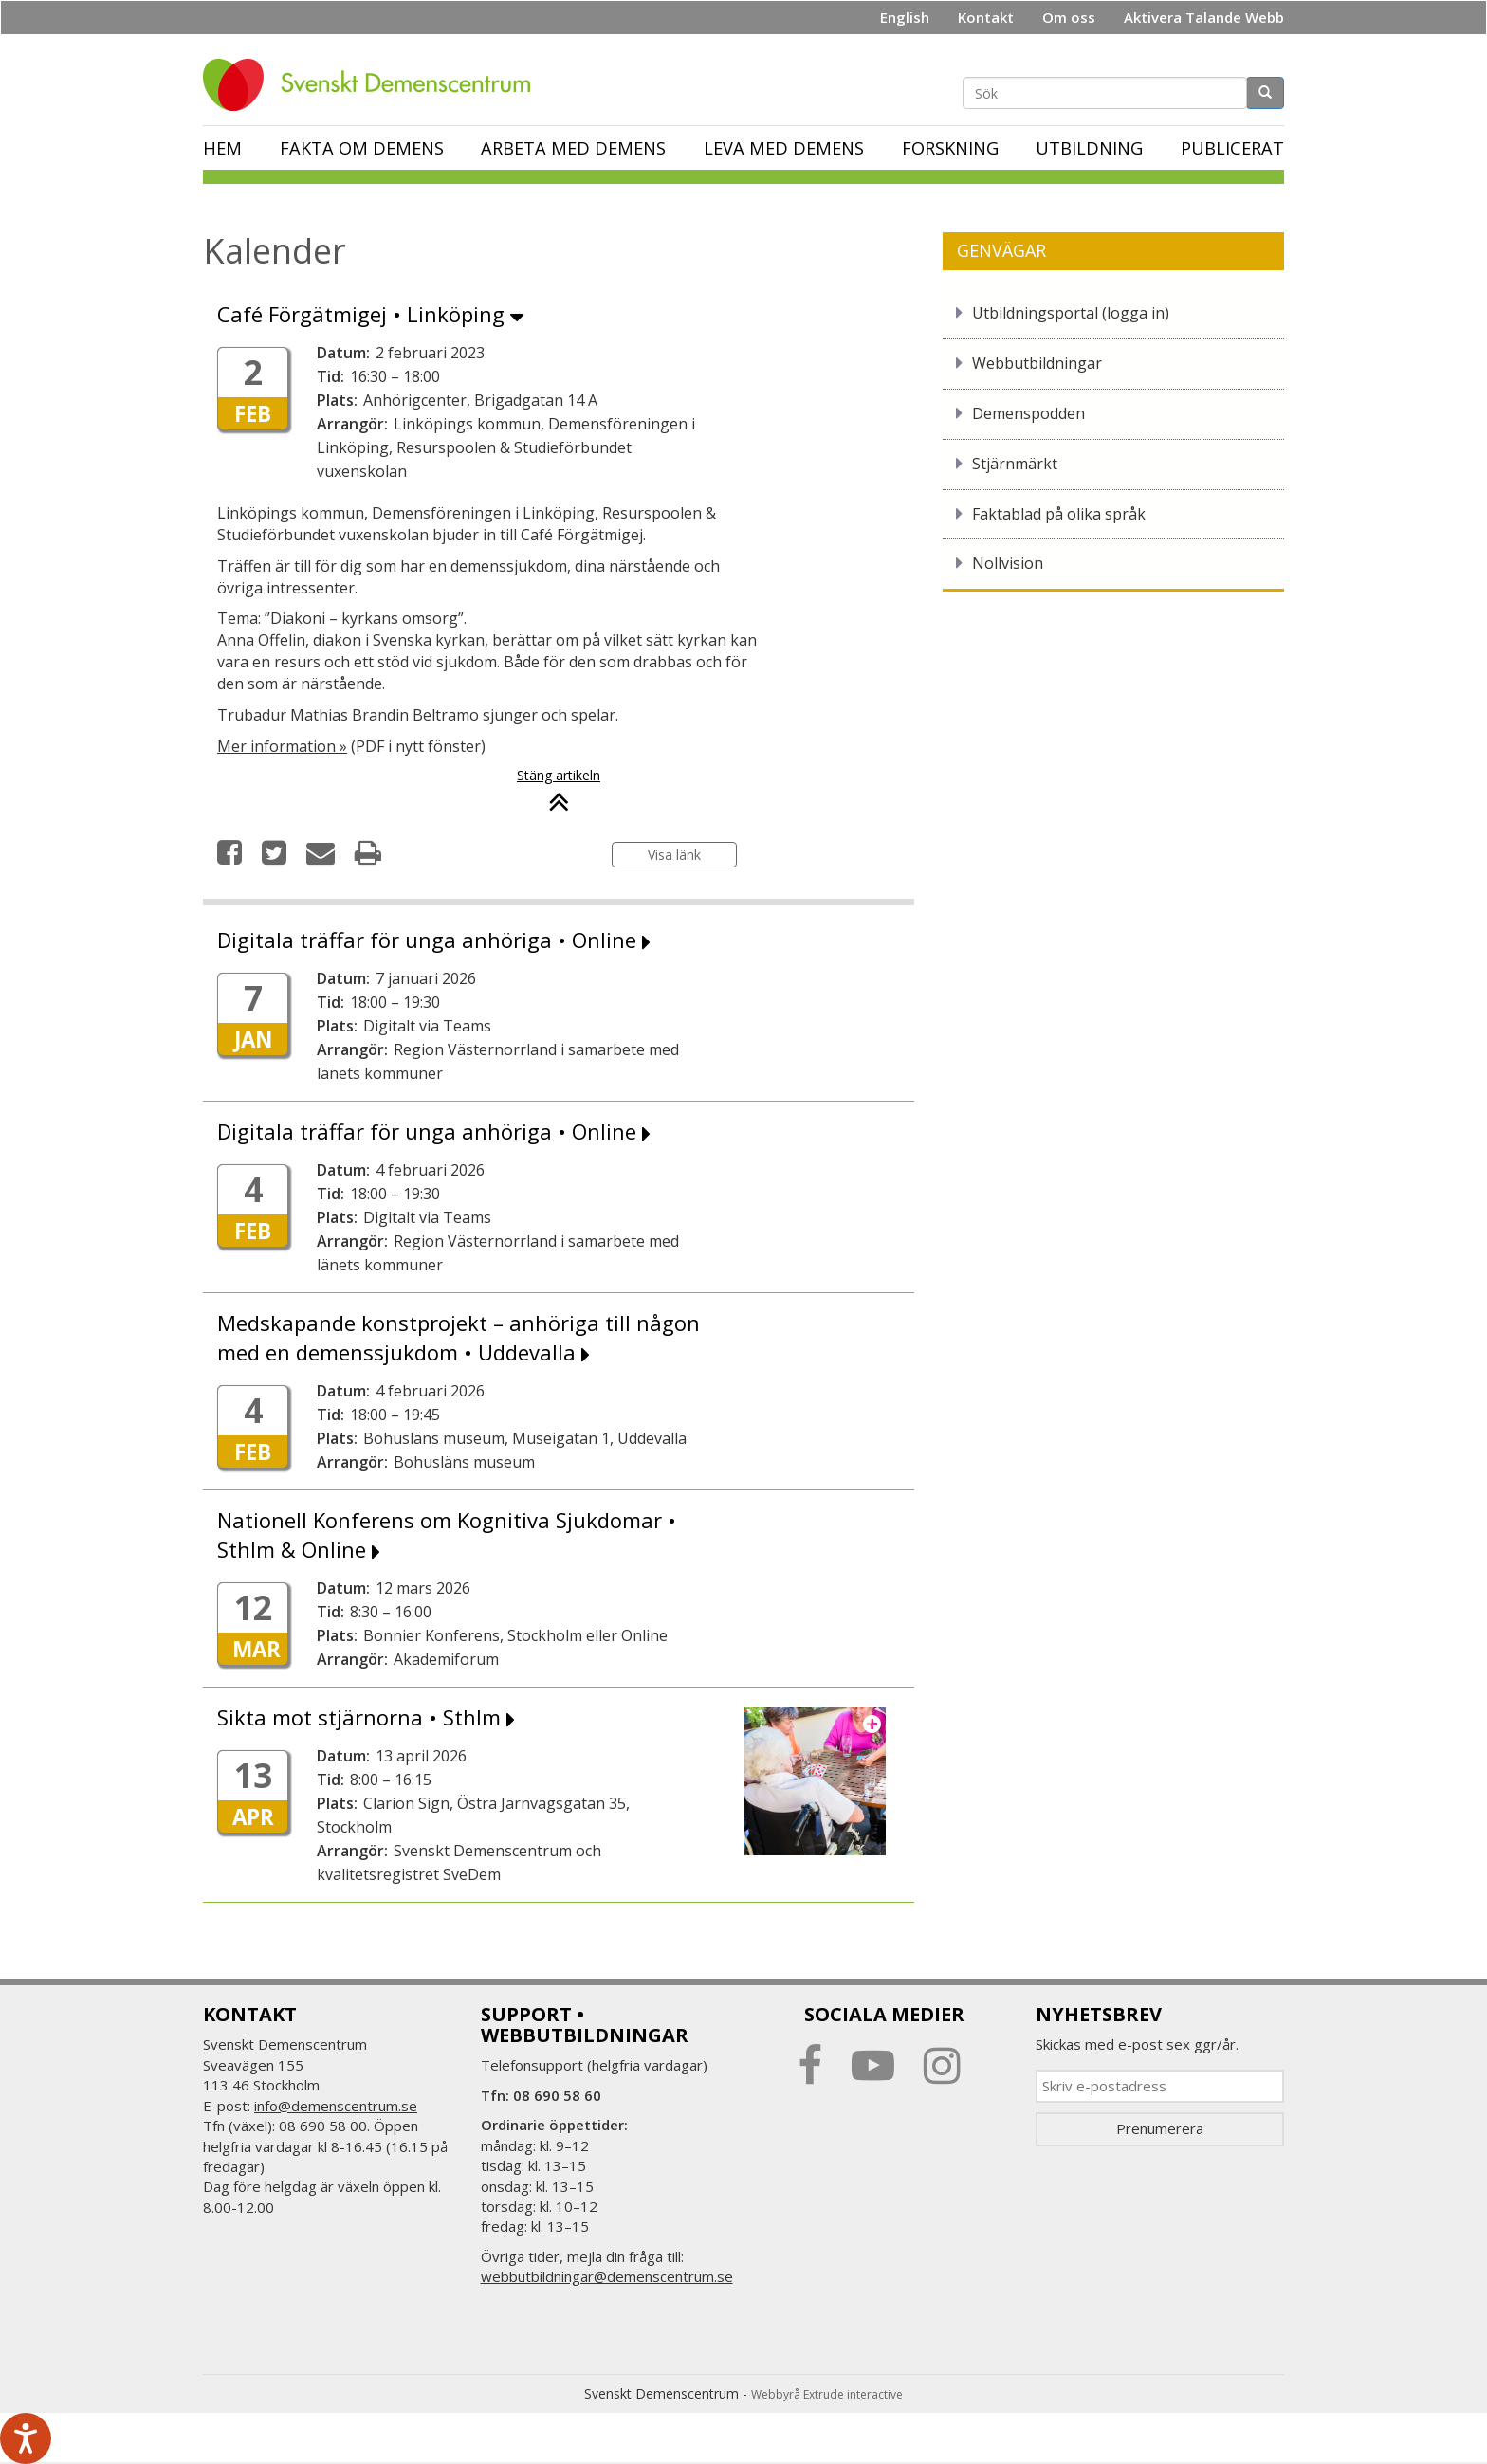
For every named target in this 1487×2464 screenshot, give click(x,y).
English (904, 17)
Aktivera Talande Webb (1204, 17)
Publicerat (1232, 148)
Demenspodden (1028, 413)
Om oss (1068, 17)
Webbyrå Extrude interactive (827, 2394)
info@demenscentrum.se (335, 2105)
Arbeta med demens (573, 148)
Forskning (950, 148)
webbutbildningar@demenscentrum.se (607, 2276)
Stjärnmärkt (1014, 463)
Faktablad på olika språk (1059, 513)
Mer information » (282, 746)
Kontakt (986, 17)
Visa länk (674, 855)
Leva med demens (784, 148)
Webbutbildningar (1037, 363)
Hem (222, 148)
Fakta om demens (362, 148)
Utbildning (1089, 148)
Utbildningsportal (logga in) (1070, 312)
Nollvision (1007, 563)
